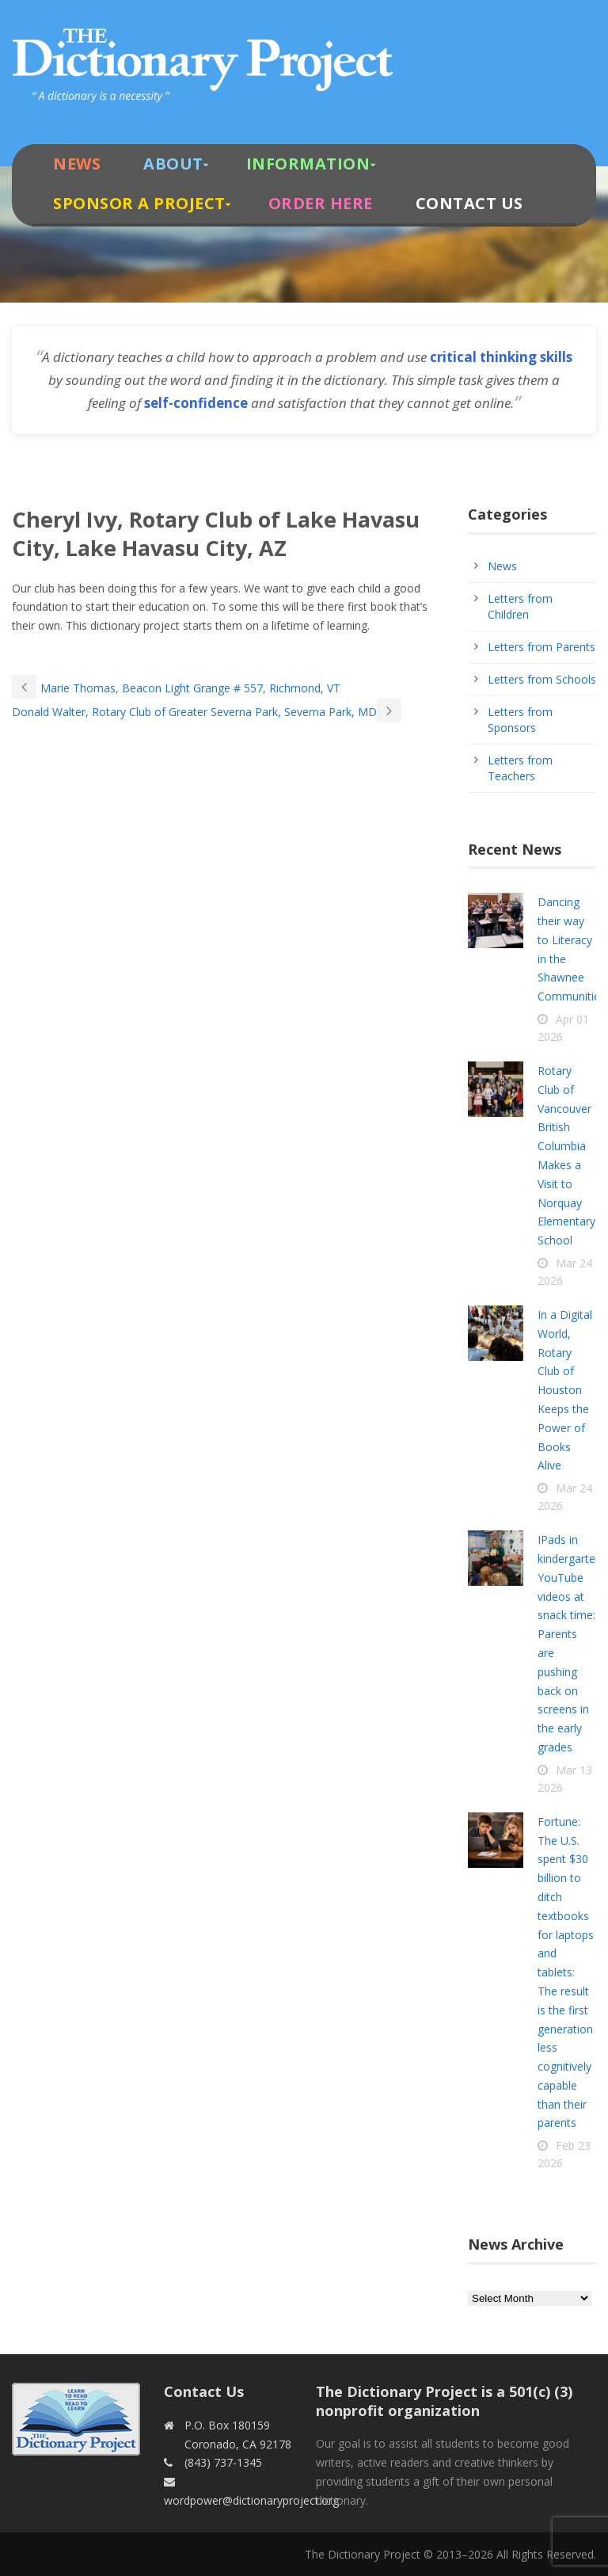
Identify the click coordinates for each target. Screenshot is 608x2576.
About (173, 163)
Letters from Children (520, 606)
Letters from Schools (542, 679)
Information (308, 163)
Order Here (320, 203)
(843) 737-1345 (223, 2462)
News (77, 163)
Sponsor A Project (139, 203)
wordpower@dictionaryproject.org (251, 2500)
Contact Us (469, 203)
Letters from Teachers (520, 768)
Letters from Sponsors (520, 719)
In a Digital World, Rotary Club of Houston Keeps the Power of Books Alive (565, 1390)
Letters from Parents (541, 646)
